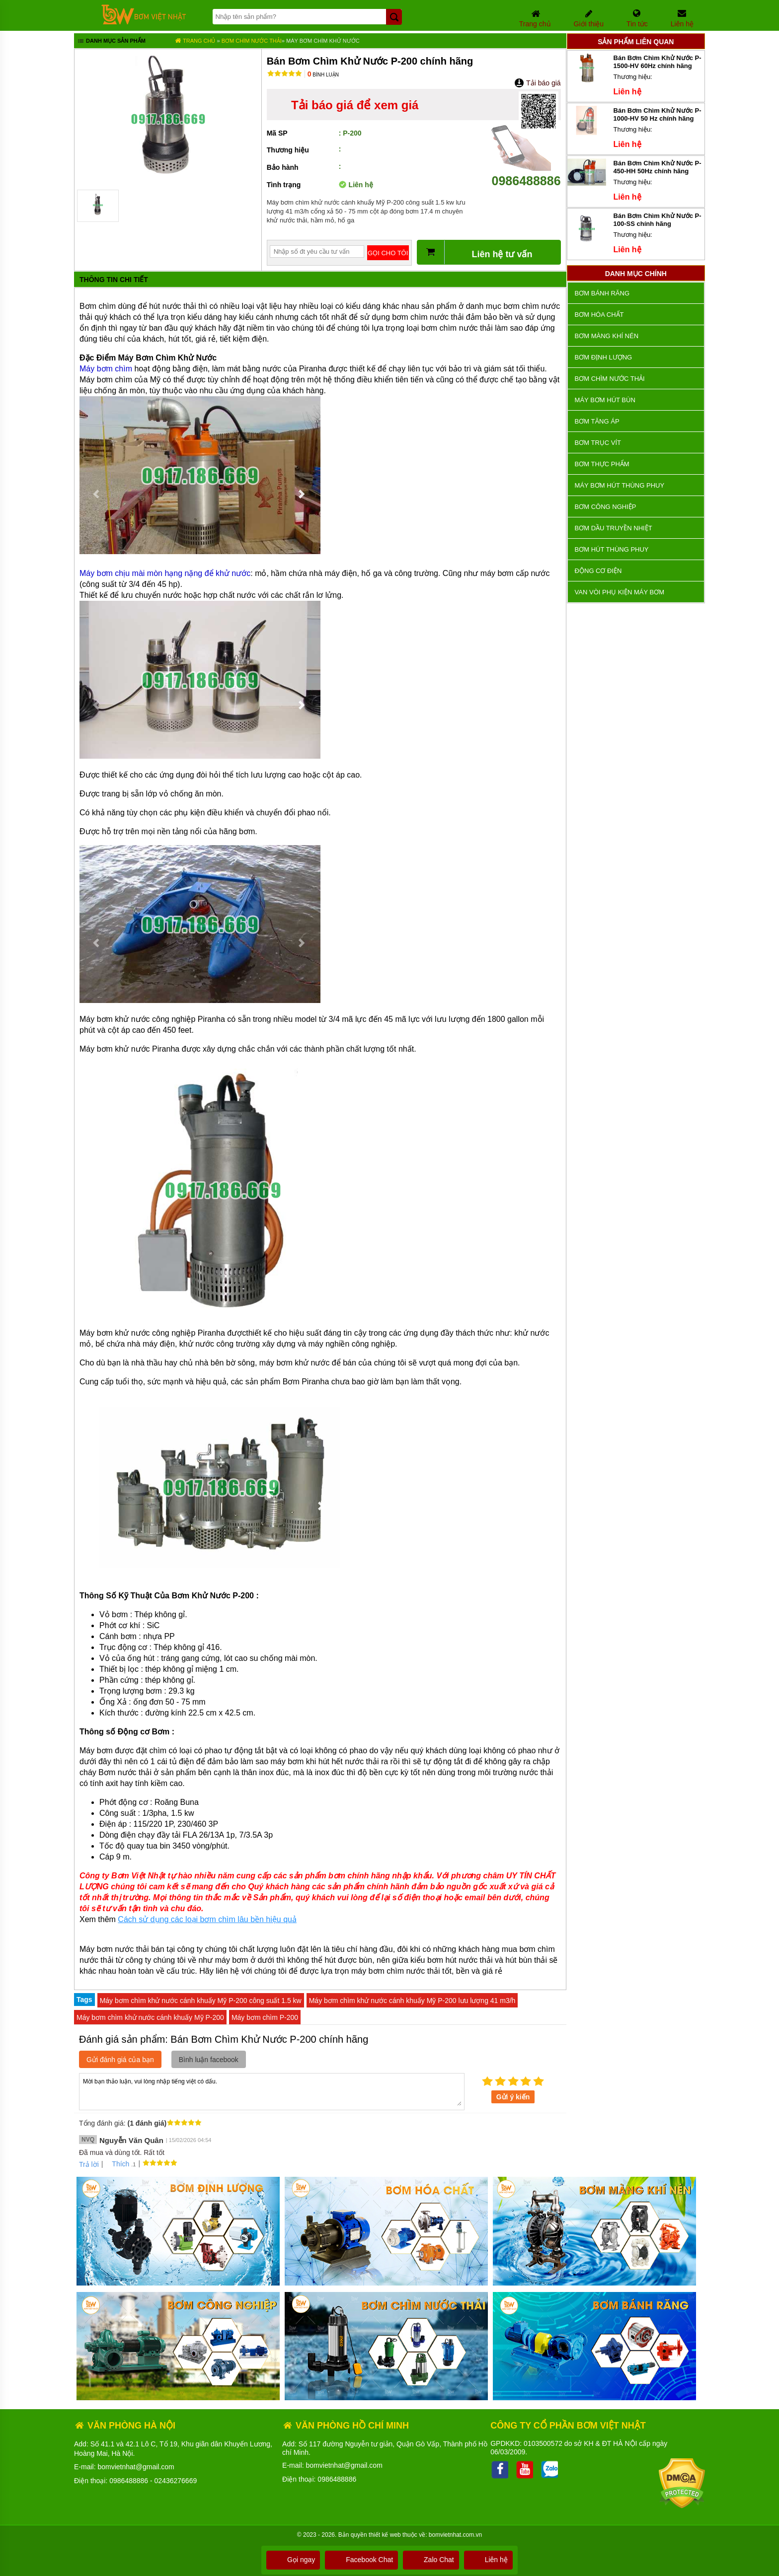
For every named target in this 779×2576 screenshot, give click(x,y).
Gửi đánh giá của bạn (120, 2060)
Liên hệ (488, 2560)
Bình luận (323, 74)
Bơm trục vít (598, 442)
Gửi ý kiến (513, 2097)
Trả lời (89, 2164)
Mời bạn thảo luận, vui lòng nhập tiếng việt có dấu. (272, 2091)
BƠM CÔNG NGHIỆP (605, 506)
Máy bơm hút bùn (605, 400)
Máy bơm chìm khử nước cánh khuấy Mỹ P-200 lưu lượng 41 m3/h (412, 2000)
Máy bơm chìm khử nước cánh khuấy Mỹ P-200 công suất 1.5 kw (201, 2000)
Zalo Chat (431, 2560)
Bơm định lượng (603, 357)
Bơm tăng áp (597, 421)
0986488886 (526, 173)
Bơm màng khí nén (606, 336)
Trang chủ (195, 41)
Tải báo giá (537, 83)
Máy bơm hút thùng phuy (619, 485)
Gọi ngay (293, 2560)
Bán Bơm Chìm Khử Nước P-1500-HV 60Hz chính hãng (657, 62)
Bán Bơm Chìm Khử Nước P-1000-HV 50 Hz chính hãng (657, 114)
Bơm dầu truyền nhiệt (613, 528)
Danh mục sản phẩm (111, 42)
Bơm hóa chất (599, 314)
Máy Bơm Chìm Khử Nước (323, 41)
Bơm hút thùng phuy (612, 549)
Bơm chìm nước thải (252, 41)
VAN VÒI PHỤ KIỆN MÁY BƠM (619, 592)
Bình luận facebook (208, 2060)
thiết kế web (385, 2534)
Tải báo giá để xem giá (354, 105)
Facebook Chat (361, 2560)
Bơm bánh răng (602, 293)
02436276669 (176, 2481)
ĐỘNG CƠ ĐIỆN (598, 570)
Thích (117, 2164)
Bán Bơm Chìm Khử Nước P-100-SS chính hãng (657, 219)
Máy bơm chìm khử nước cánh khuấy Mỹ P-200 (150, 2017)
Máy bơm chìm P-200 (265, 2017)
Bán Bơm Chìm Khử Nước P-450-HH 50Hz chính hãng (657, 167)
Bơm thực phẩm (602, 464)
